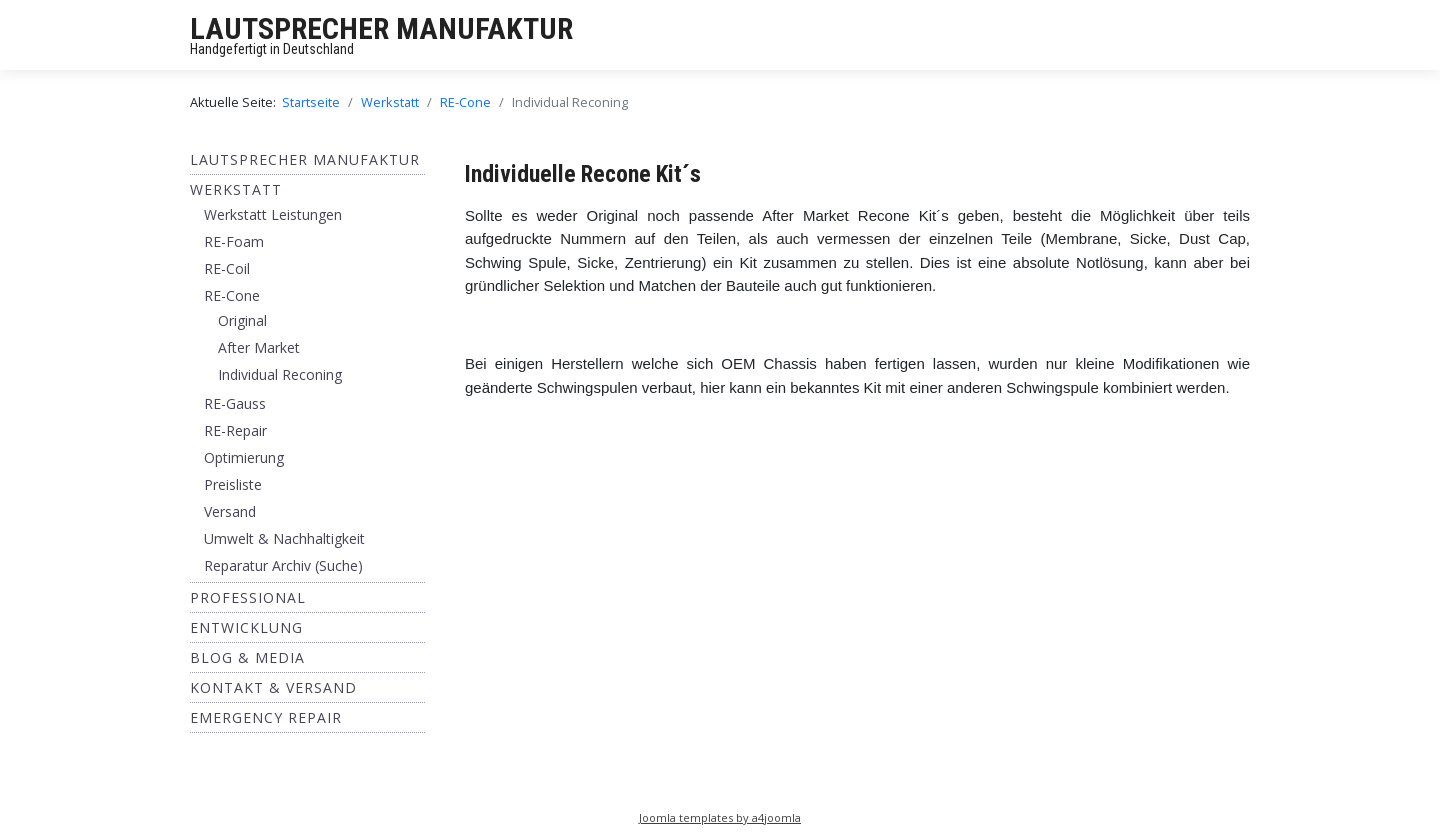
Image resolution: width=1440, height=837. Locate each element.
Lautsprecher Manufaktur (305, 159)
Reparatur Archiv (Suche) (283, 565)
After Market (259, 347)
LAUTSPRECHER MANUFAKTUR (381, 28)
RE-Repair (235, 430)
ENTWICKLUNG (246, 627)
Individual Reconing (280, 374)
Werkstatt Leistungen (273, 214)
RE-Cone (232, 295)
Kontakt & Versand (273, 687)
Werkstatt (236, 189)
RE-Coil (227, 268)
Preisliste (233, 484)
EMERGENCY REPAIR (266, 717)
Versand (230, 511)
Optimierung (244, 457)
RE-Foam (234, 241)
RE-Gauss (235, 403)
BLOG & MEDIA (247, 657)
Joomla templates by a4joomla (720, 817)
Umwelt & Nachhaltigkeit (284, 538)
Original (242, 320)
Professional (248, 597)
